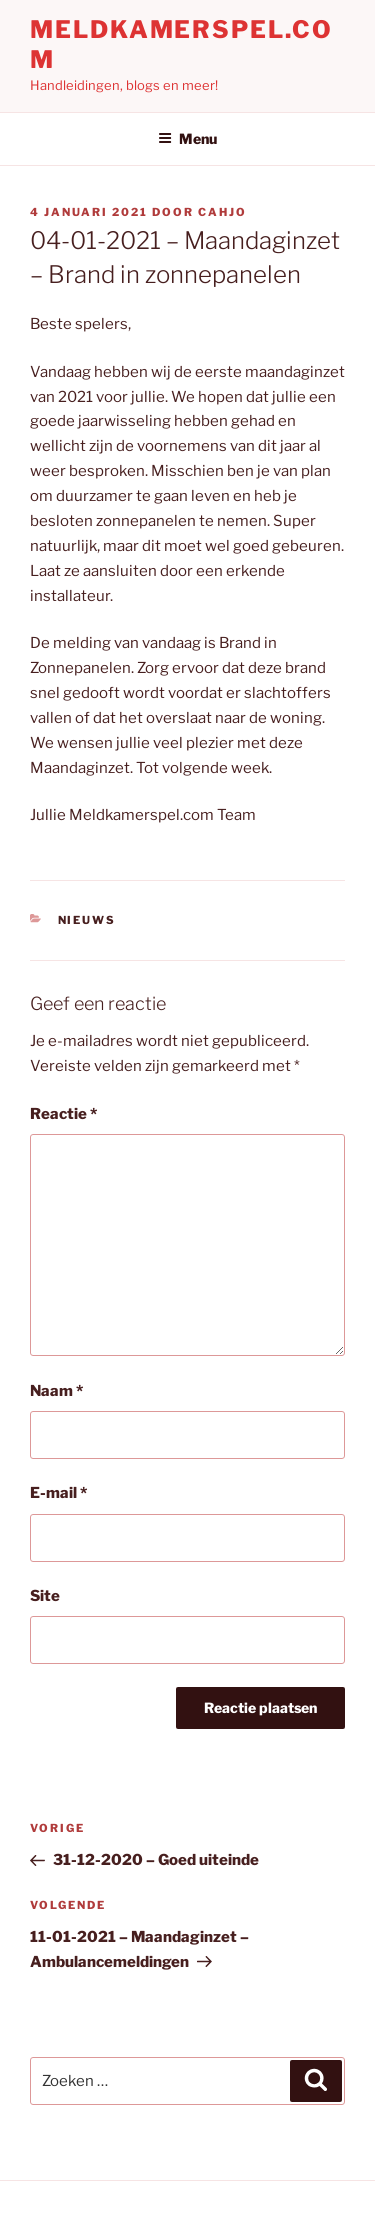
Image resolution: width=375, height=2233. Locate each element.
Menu (187, 138)
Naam (56, 1391)
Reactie (63, 1114)
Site (45, 1596)
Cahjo (222, 212)
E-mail (58, 1493)
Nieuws (87, 920)
